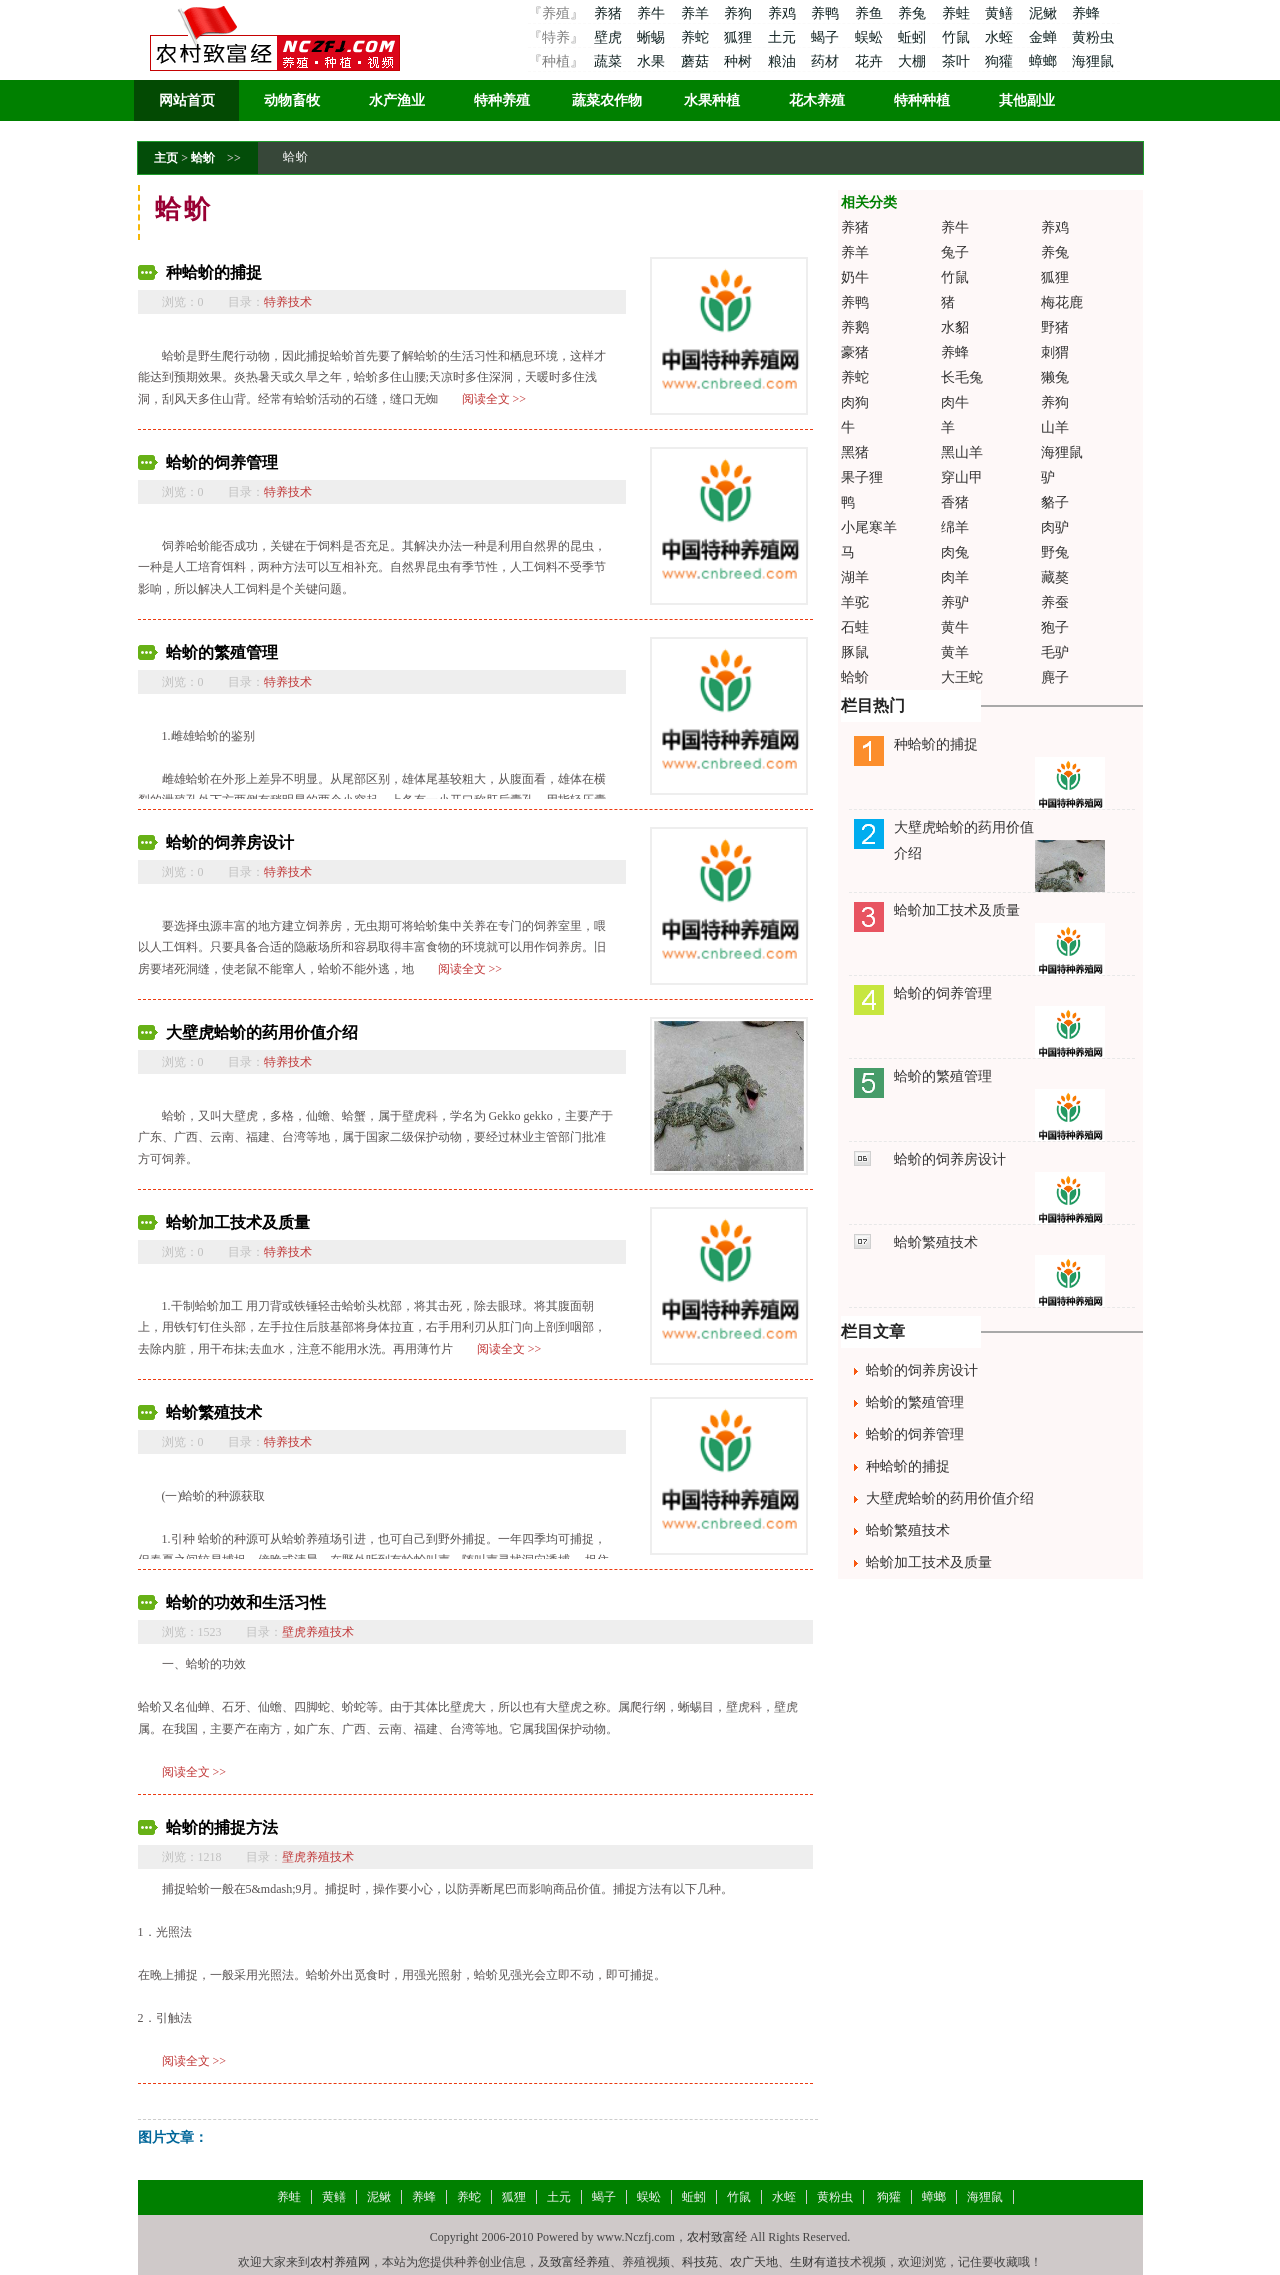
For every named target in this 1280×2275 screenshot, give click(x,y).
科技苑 (700, 2262)
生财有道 (814, 2262)
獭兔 (1055, 377)
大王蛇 (962, 677)
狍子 (1055, 627)
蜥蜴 (653, 37)
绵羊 (955, 527)
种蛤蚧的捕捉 (214, 272)
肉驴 (1055, 527)
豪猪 (855, 352)
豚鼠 (855, 652)
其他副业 (1027, 100)
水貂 (955, 327)
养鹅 (855, 327)
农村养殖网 (340, 2262)
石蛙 (855, 627)
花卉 (871, 61)
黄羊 (955, 652)
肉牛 (955, 402)
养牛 (653, 13)
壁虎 (607, 37)
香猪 (955, 502)
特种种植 (922, 100)
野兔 (1055, 552)
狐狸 (740, 37)
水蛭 (1001, 37)
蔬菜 (607, 61)
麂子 (1055, 677)
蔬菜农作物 (607, 100)
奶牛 (855, 277)
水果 (653, 61)
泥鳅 (1045, 13)
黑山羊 (962, 452)
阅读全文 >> (494, 399)
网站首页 (187, 100)
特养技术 (288, 302)
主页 (166, 158)
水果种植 (712, 100)
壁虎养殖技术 (318, 1632)
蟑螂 (1045, 61)
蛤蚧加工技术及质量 (238, 1222)
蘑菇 (697, 61)
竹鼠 (958, 37)
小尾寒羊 (869, 527)
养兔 (914, 13)
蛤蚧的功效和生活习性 (246, 1602)
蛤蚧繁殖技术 (214, 1412)
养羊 (697, 13)
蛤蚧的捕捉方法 (222, 1827)
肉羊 (955, 577)
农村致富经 (717, 2237)
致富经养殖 (580, 2262)
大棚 (914, 61)
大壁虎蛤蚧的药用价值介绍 (262, 1032)
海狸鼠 (1093, 61)
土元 (784, 37)
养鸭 (827, 13)
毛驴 (1055, 652)
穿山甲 (962, 477)
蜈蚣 (871, 37)
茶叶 (958, 61)
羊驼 (855, 602)
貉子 (1055, 502)
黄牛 (955, 627)
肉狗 (855, 402)
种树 (740, 61)
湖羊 (855, 577)
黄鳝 (1001, 13)
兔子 (955, 252)
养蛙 (958, 13)
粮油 (784, 61)
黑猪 (855, 452)
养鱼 (871, 13)
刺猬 (1055, 352)
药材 (827, 61)
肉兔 (955, 552)
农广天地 (754, 2262)
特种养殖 (502, 100)
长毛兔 (962, 377)
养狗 (740, 13)
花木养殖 (817, 100)
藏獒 (1055, 577)
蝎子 (827, 37)
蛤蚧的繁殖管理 (222, 652)
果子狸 (862, 477)
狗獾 (1001, 61)
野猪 (1055, 327)
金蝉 (1045, 37)
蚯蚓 (914, 37)
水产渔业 (397, 100)
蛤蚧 (203, 158)
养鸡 (784, 13)
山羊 (1055, 427)
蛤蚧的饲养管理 (222, 462)
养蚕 (1055, 602)
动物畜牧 (292, 100)
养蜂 (1086, 13)
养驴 (955, 602)
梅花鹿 (1062, 302)
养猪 (607, 13)
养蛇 (697, 37)
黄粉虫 (1093, 37)
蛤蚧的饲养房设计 (230, 842)
